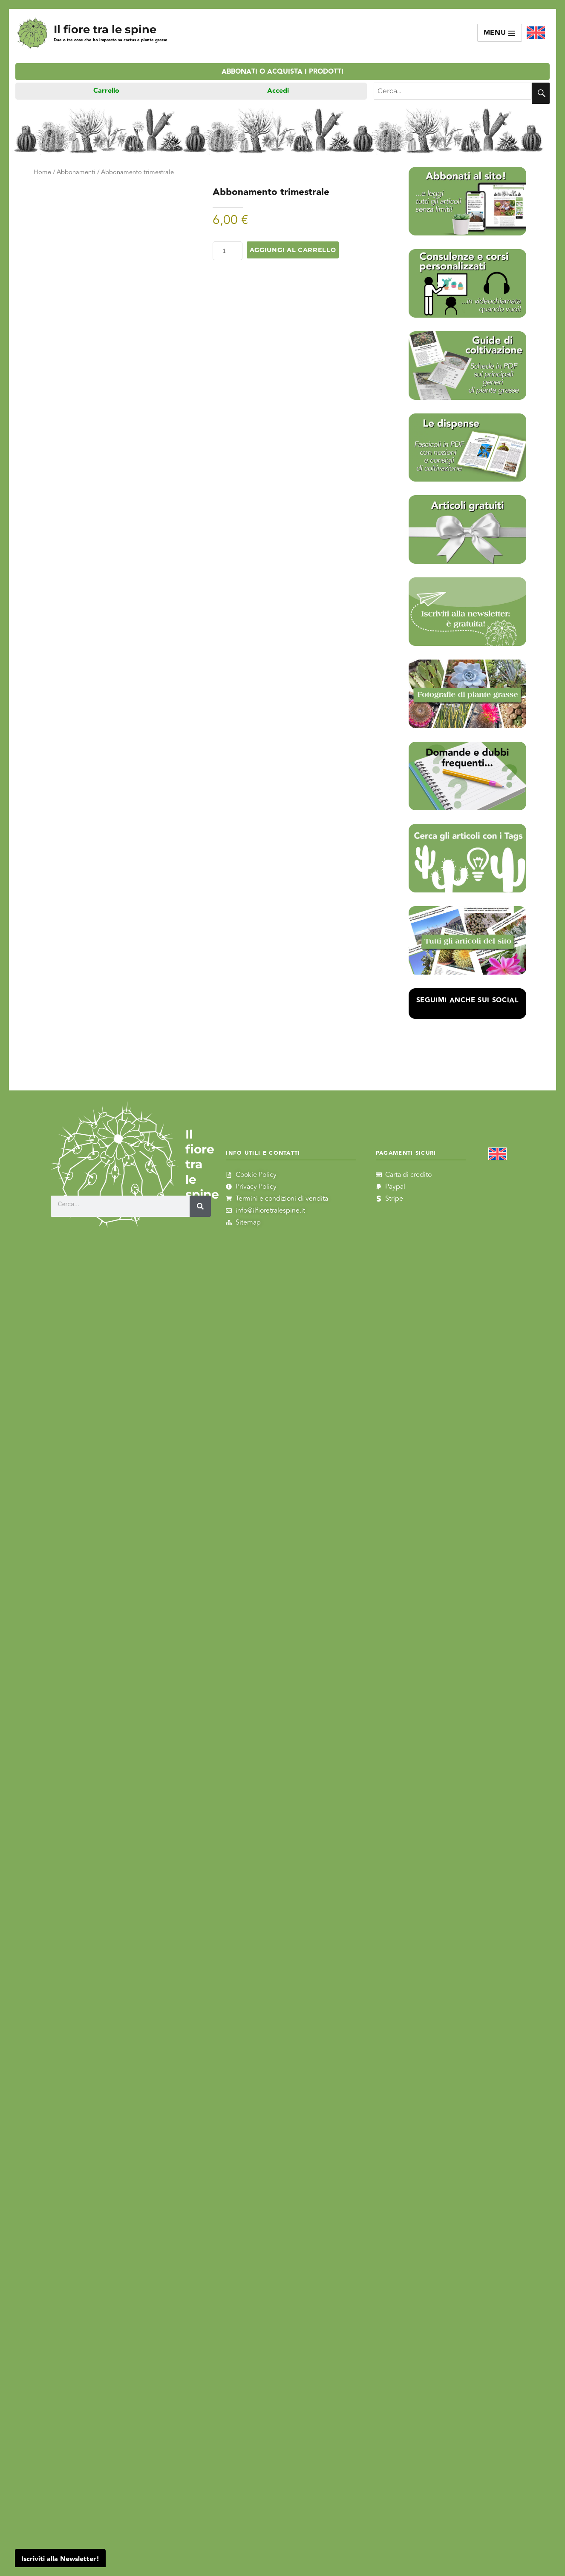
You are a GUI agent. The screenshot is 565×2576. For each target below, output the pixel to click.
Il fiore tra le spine (105, 29)
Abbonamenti (76, 172)
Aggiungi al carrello (293, 250)
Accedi (278, 91)
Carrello (106, 91)
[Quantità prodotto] (227, 250)
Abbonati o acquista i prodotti (282, 71)
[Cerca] (200, 1206)
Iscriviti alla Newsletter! (60, 2559)
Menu (500, 33)
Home (42, 172)
